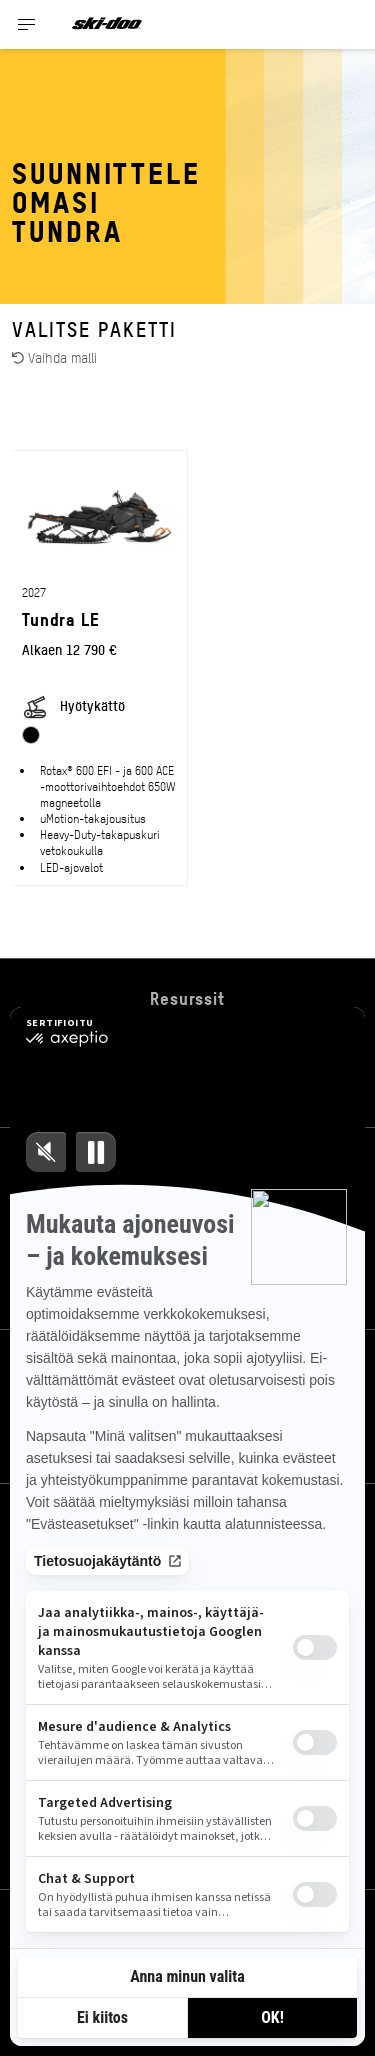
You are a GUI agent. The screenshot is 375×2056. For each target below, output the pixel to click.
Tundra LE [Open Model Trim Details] (61, 618)
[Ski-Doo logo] (107, 24)
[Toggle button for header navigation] (27, 24)
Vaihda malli (54, 357)
